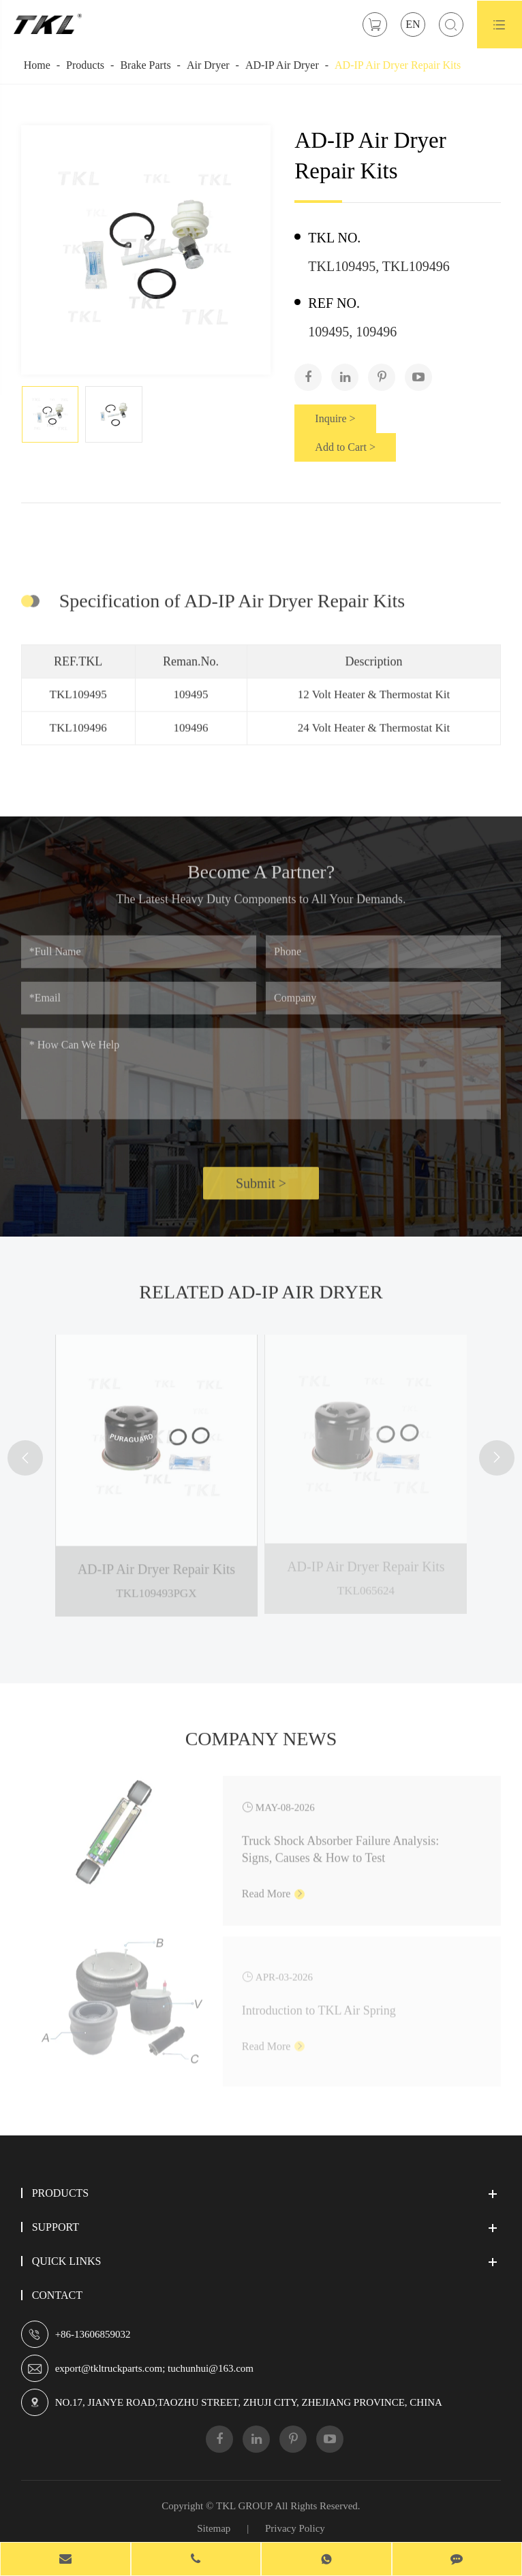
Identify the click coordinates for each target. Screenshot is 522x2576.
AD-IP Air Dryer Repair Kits (398, 65)
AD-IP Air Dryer (282, 65)
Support (55, 2227)
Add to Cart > (345, 447)
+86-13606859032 (93, 2334)
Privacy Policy (295, 2528)
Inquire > (335, 418)
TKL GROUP (244, 2505)
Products (85, 65)
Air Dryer (208, 65)
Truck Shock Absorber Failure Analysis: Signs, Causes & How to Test (340, 1843)
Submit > (261, 1187)
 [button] (25, 1458)
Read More (273, 1888)
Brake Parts (145, 65)
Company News (261, 1742)
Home (37, 65)
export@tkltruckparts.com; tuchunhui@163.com (154, 2368)
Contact (57, 2295)
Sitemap (213, 2528)
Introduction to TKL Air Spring (319, 2004)
